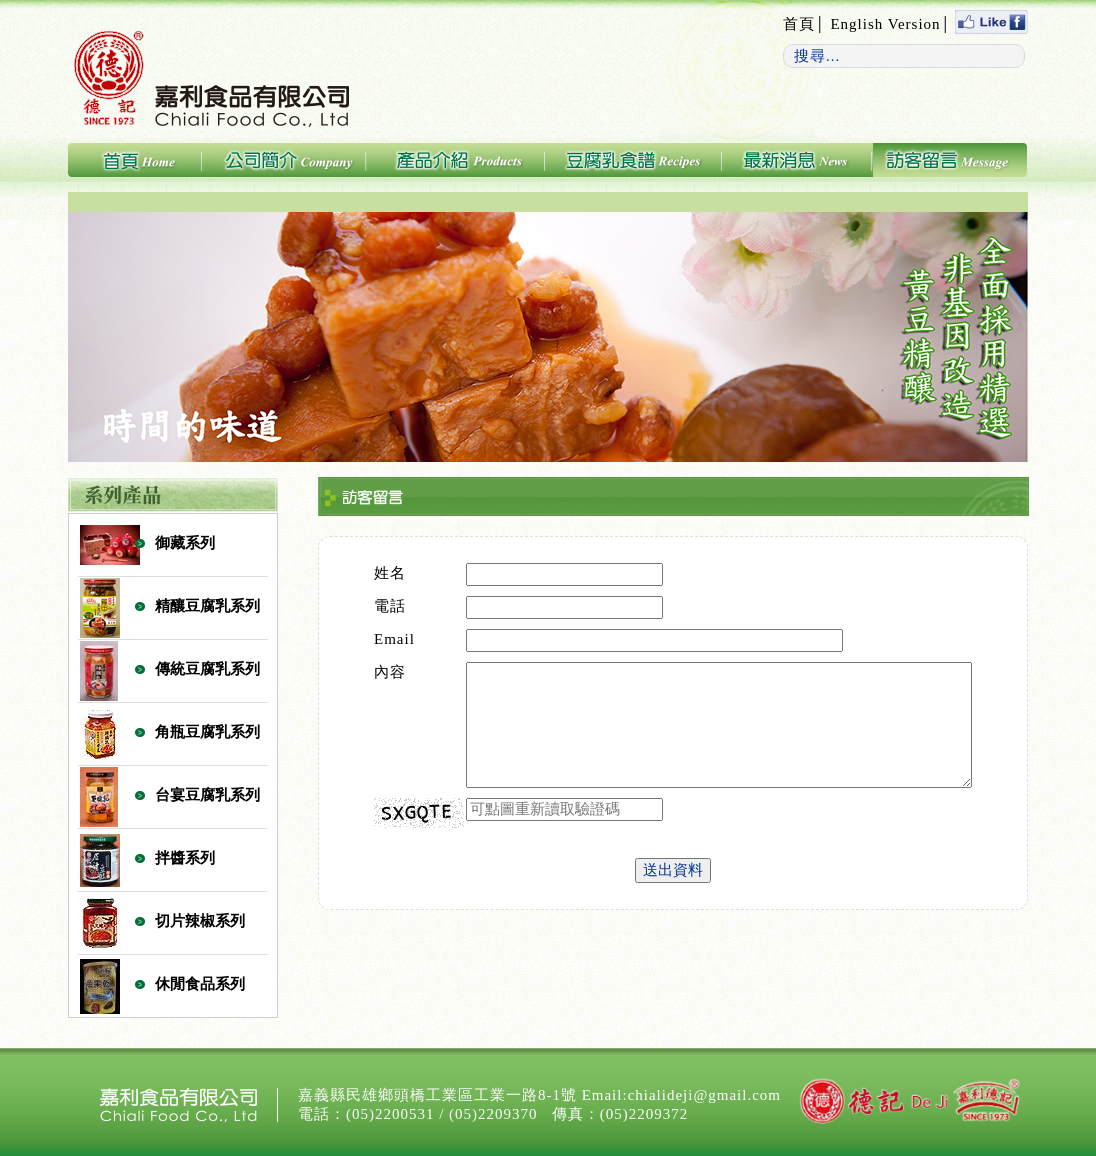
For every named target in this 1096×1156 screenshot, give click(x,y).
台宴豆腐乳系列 (207, 795)
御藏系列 (185, 543)
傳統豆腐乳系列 (207, 669)
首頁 (799, 24)
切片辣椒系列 (200, 921)
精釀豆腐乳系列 (207, 606)
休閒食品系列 (200, 984)
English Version (885, 24)
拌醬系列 (185, 858)
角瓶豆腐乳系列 (207, 732)
